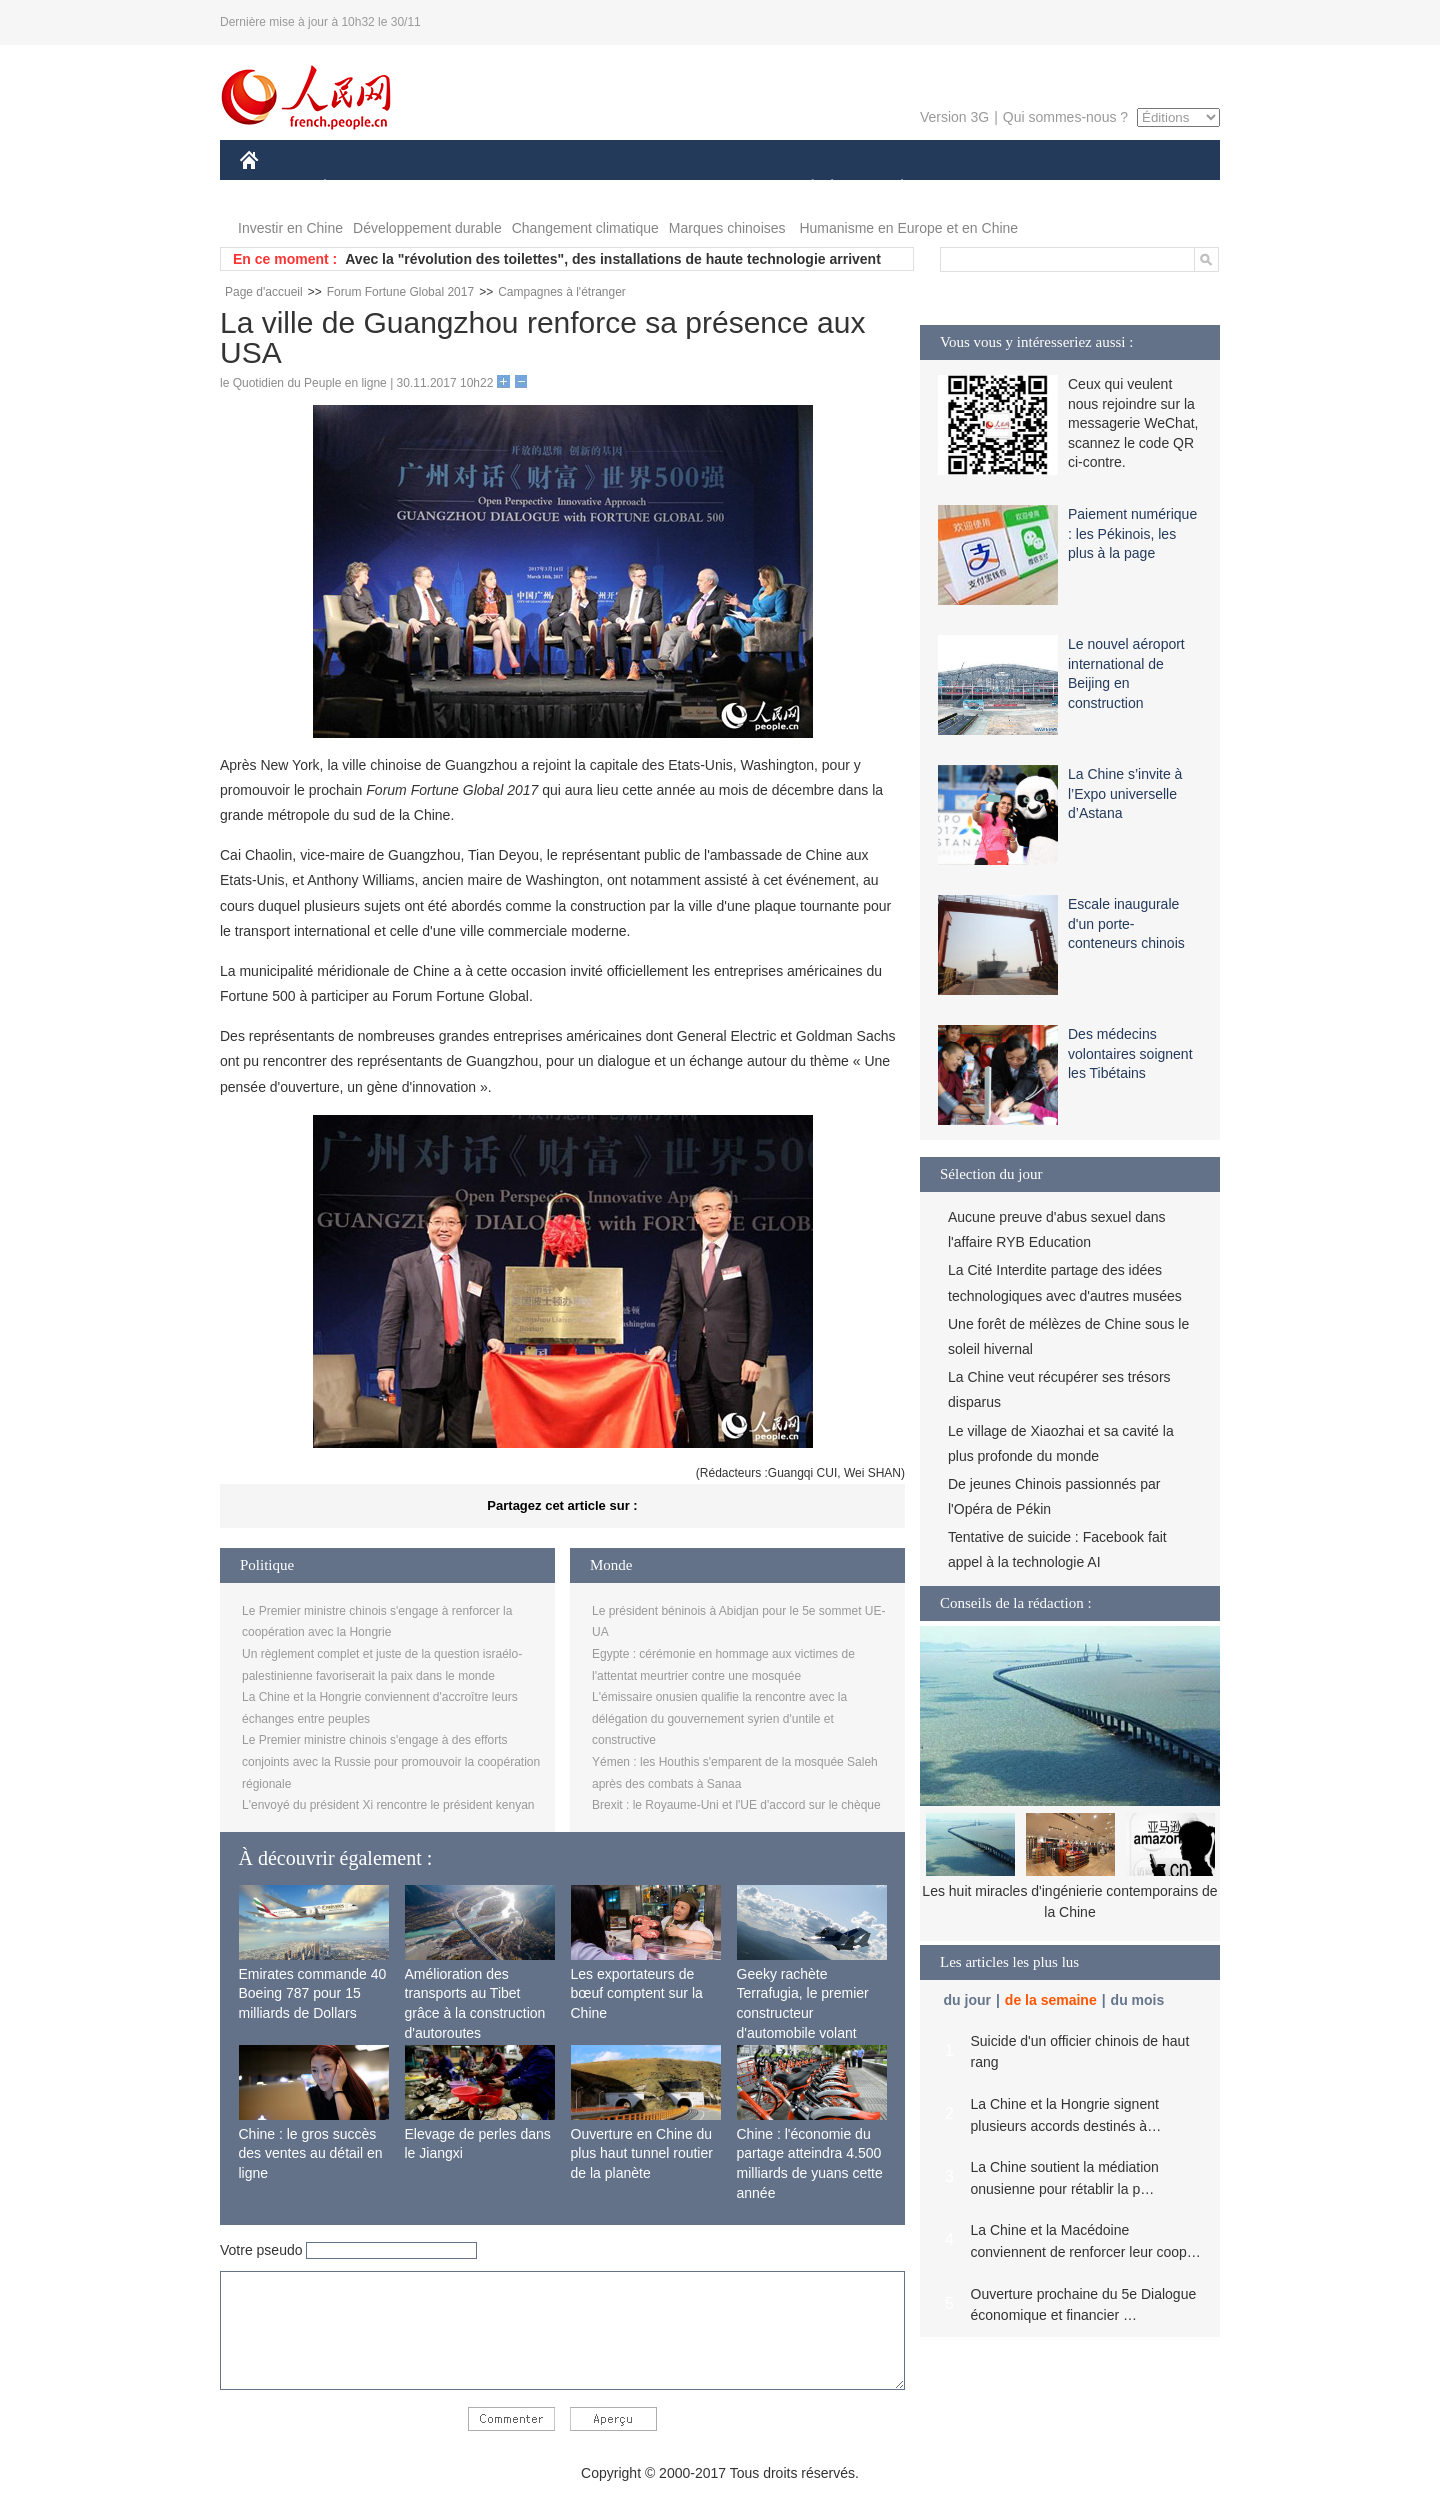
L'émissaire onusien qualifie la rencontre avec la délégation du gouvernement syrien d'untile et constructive (719, 1718)
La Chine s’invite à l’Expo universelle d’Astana (1125, 793)
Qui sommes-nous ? (1065, 117)
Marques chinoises (727, 228)
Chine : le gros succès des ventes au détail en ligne (311, 2153)
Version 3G (954, 117)
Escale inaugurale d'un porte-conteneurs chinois (1126, 923)
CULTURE (714, 188)
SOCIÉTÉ (803, 188)
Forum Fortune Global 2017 (400, 292)
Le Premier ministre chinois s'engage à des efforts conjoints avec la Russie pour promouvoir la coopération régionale (391, 1761)
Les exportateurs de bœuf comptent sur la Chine (637, 1993)
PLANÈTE (891, 188)
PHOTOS (1149, 188)
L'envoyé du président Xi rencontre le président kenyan (388, 1805)
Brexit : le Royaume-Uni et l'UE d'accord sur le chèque (736, 1805)
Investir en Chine (290, 228)
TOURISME (1057, 188)
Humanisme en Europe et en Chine (908, 228)
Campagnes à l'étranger (562, 292)
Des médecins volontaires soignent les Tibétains (1130, 1053)
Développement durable (427, 228)
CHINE (274, 188)
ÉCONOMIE (361, 188)
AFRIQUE (536, 188)
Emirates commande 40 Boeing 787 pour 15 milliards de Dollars (313, 1993)
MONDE (452, 188)
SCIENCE (624, 188)
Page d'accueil (264, 292)
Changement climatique (585, 228)
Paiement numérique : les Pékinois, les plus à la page (1132, 533)
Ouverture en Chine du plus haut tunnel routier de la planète (642, 2153)
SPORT (971, 188)
